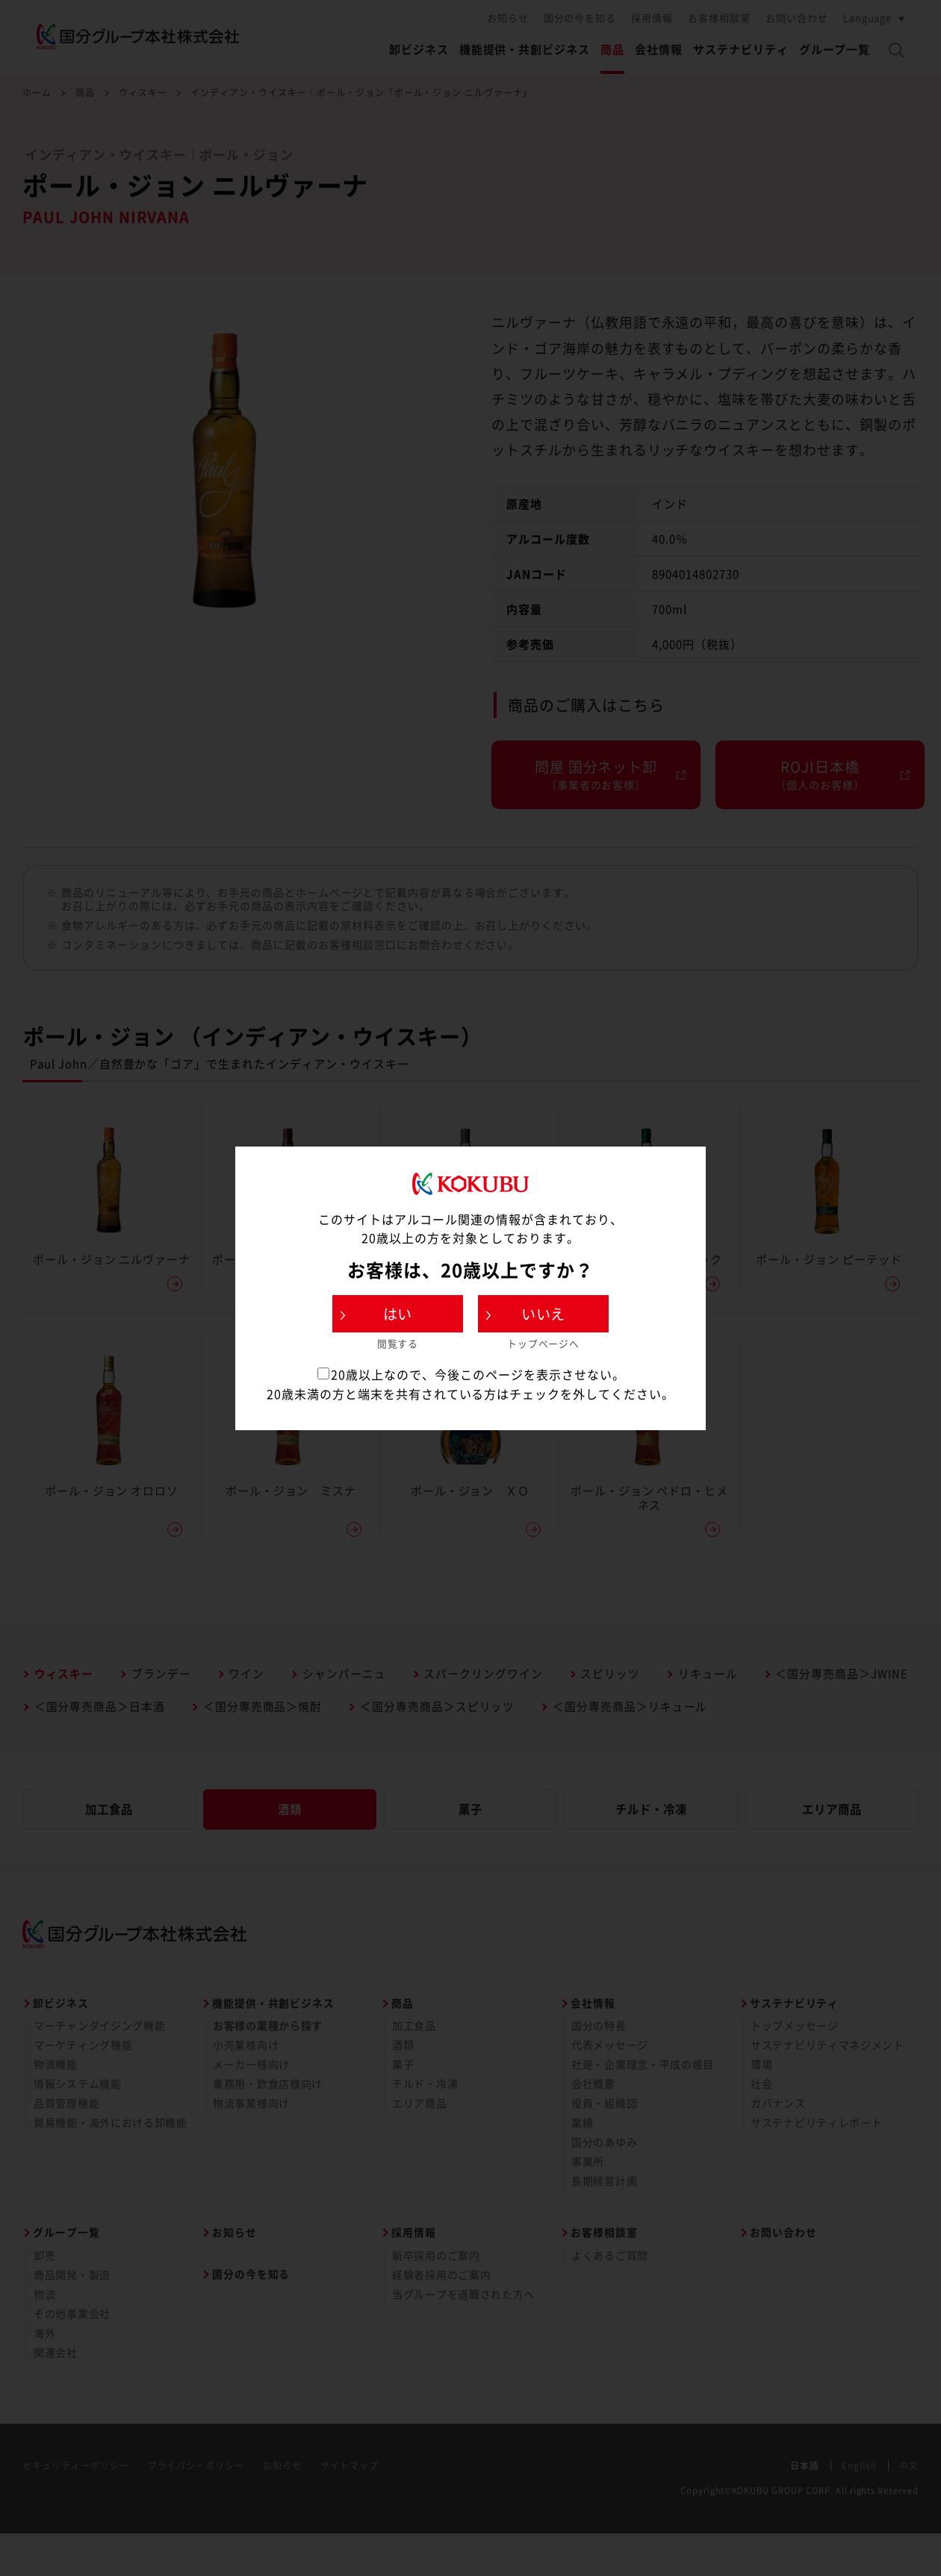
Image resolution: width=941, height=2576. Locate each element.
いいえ (543, 1313)
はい (398, 1313)
